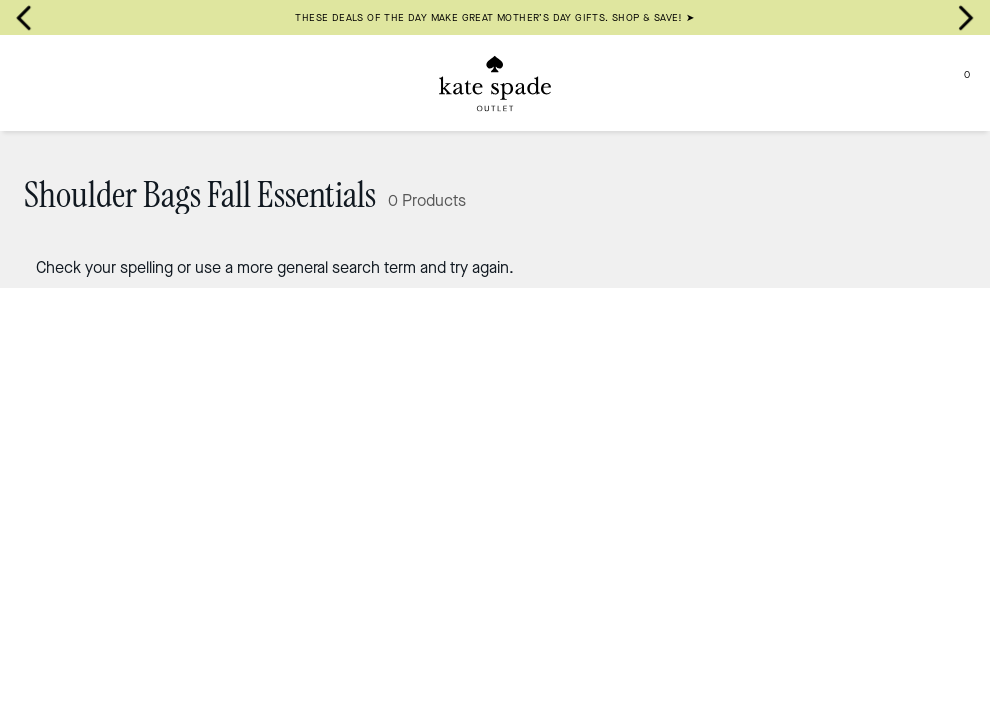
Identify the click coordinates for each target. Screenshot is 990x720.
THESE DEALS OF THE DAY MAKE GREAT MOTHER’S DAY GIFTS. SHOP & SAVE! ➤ (494, 17)
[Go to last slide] (24, 18)
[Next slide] (966, 18)
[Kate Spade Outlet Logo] (495, 83)
